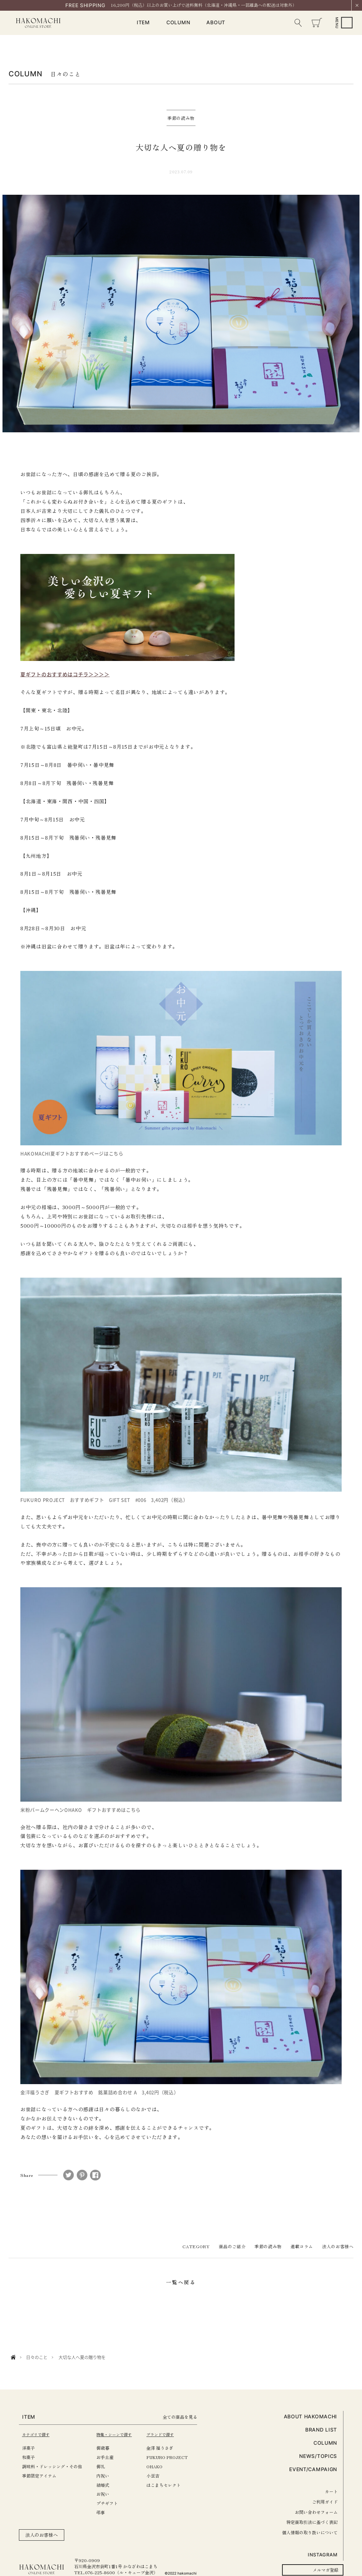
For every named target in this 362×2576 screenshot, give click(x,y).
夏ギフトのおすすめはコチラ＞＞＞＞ (65, 674)
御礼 (106, 2466)
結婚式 (108, 2485)
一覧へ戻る (181, 2282)
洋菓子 (28, 2448)
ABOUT (215, 23)
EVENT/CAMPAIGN (313, 2469)
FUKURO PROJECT (177, 2457)
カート (331, 2491)
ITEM (143, 23)
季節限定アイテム (39, 2476)
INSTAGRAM (322, 2554)
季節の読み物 (268, 2246)
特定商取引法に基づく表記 (312, 2522)
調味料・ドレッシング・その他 (52, 2466)
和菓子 (28, 2457)
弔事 (106, 2512)
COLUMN (178, 23)
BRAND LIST (321, 2430)
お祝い (108, 2494)
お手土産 (110, 2457)
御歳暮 (108, 2448)
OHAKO (165, 2466)
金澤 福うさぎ (170, 2448)
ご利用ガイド (325, 2502)
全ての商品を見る (193, 2417)
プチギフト (112, 2503)
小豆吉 (163, 2476)
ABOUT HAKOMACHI (310, 2416)
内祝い (108, 2476)
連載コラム (302, 2246)
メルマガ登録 (325, 2570)
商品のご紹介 (232, 2246)
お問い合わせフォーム (316, 2512)
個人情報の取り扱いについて (310, 2532)
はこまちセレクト (174, 2485)
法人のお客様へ (337, 2246)
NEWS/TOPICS (318, 2456)
